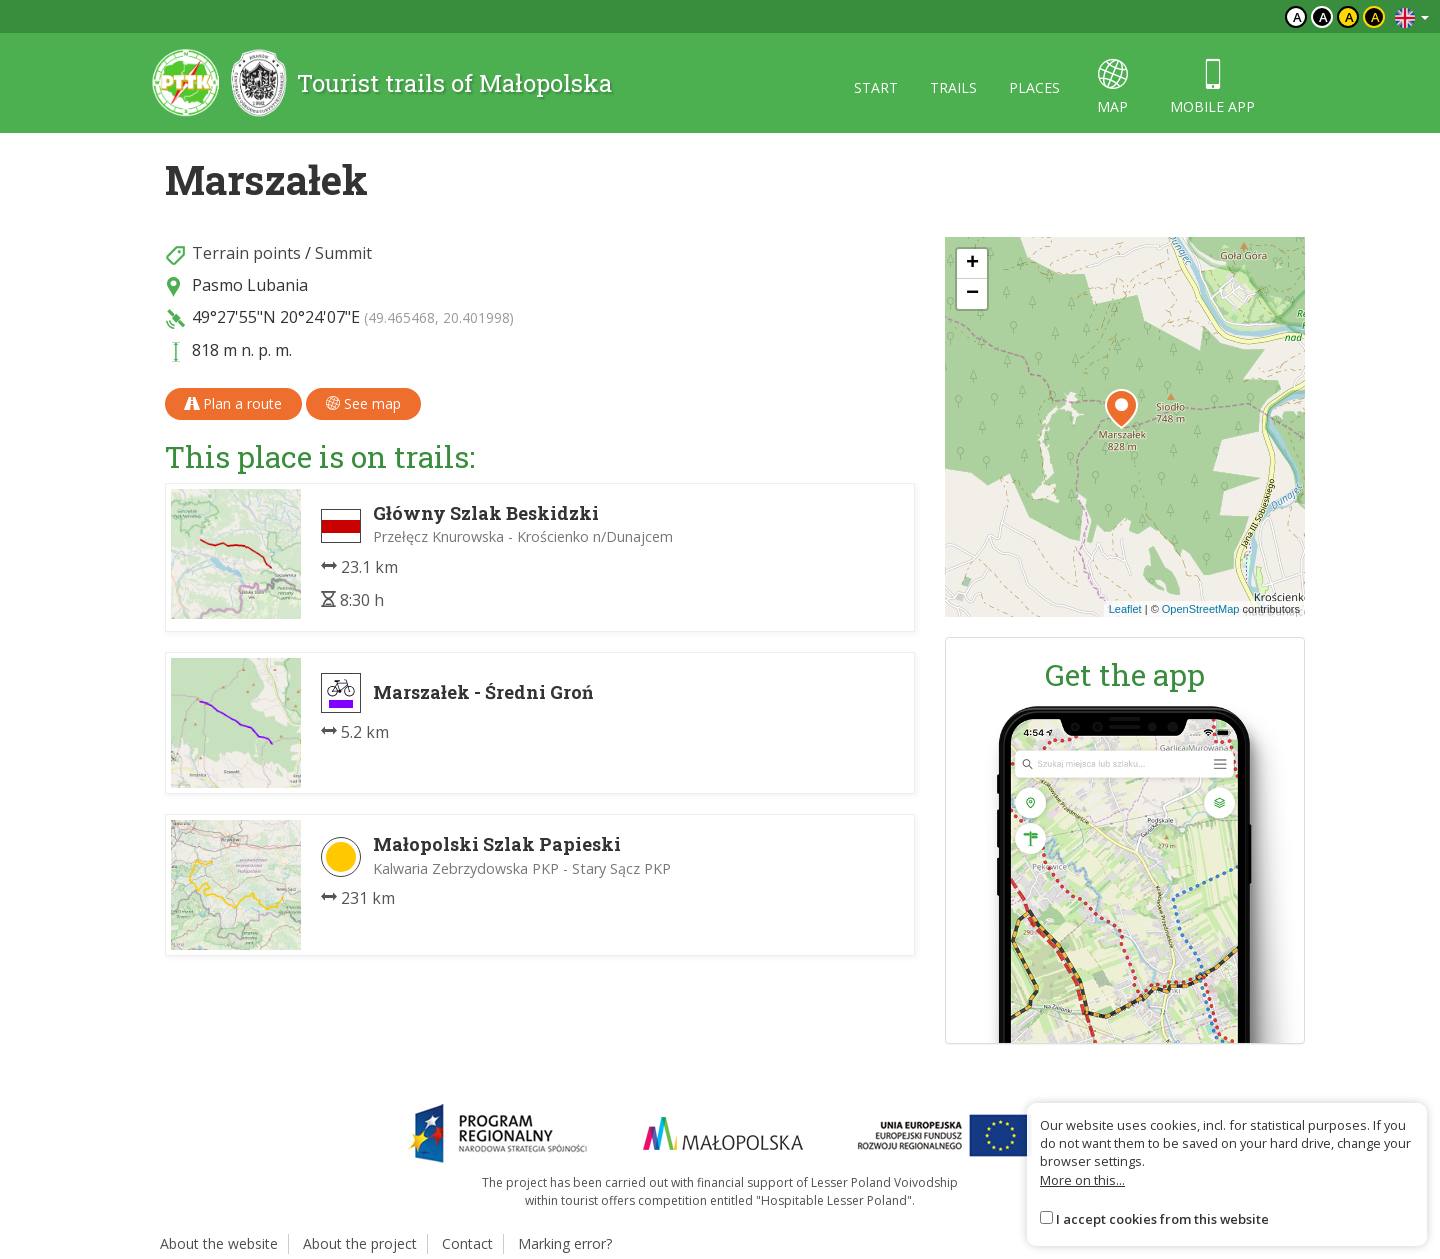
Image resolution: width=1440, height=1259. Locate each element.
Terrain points (246, 253)
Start (876, 87)
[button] (1121, 409)
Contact (467, 1243)
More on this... (1082, 1180)
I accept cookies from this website (1162, 1219)
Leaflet (1125, 609)
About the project (360, 1243)
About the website (219, 1243)
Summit (343, 253)
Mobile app (1212, 87)
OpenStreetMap (1201, 609)
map (1112, 87)
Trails (953, 87)
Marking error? (565, 1243)
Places (1034, 87)
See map (363, 403)
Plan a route (233, 403)
